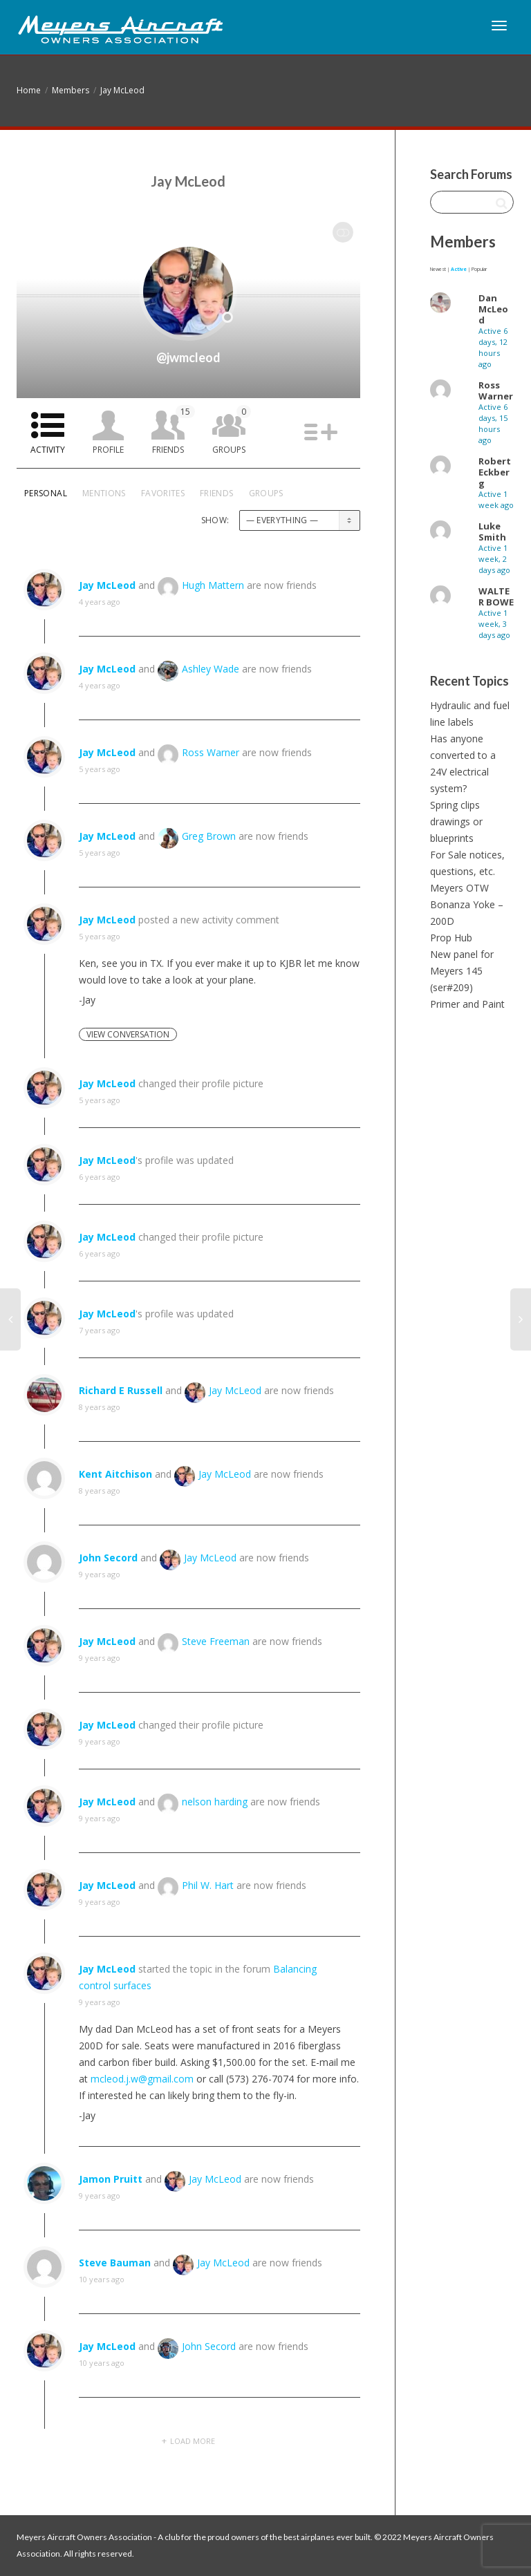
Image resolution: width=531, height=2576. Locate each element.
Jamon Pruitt (110, 2178)
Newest (438, 269)
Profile (108, 449)
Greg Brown (209, 836)
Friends (173, 430)
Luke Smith (492, 531)
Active (459, 269)
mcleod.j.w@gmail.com (142, 2078)
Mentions (104, 493)
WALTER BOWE (496, 596)
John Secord (108, 1557)
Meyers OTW (459, 887)
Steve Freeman (216, 1641)
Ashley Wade (210, 668)
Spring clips (455, 804)
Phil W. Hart (208, 1885)
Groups (231, 430)
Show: (215, 520)
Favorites (163, 493)
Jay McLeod (122, 90)
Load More (192, 2441)
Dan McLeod (493, 309)
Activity (47, 449)
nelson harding (215, 1801)
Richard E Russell (120, 1390)
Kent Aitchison (115, 1473)
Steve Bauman (115, 2262)
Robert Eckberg (494, 472)
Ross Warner (210, 752)
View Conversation (127, 1034)
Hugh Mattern (213, 585)
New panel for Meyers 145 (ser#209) (462, 971)
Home (29, 90)
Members (70, 90)
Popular (479, 269)
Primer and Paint (467, 1003)
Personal (45, 493)
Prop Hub (451, 937)
